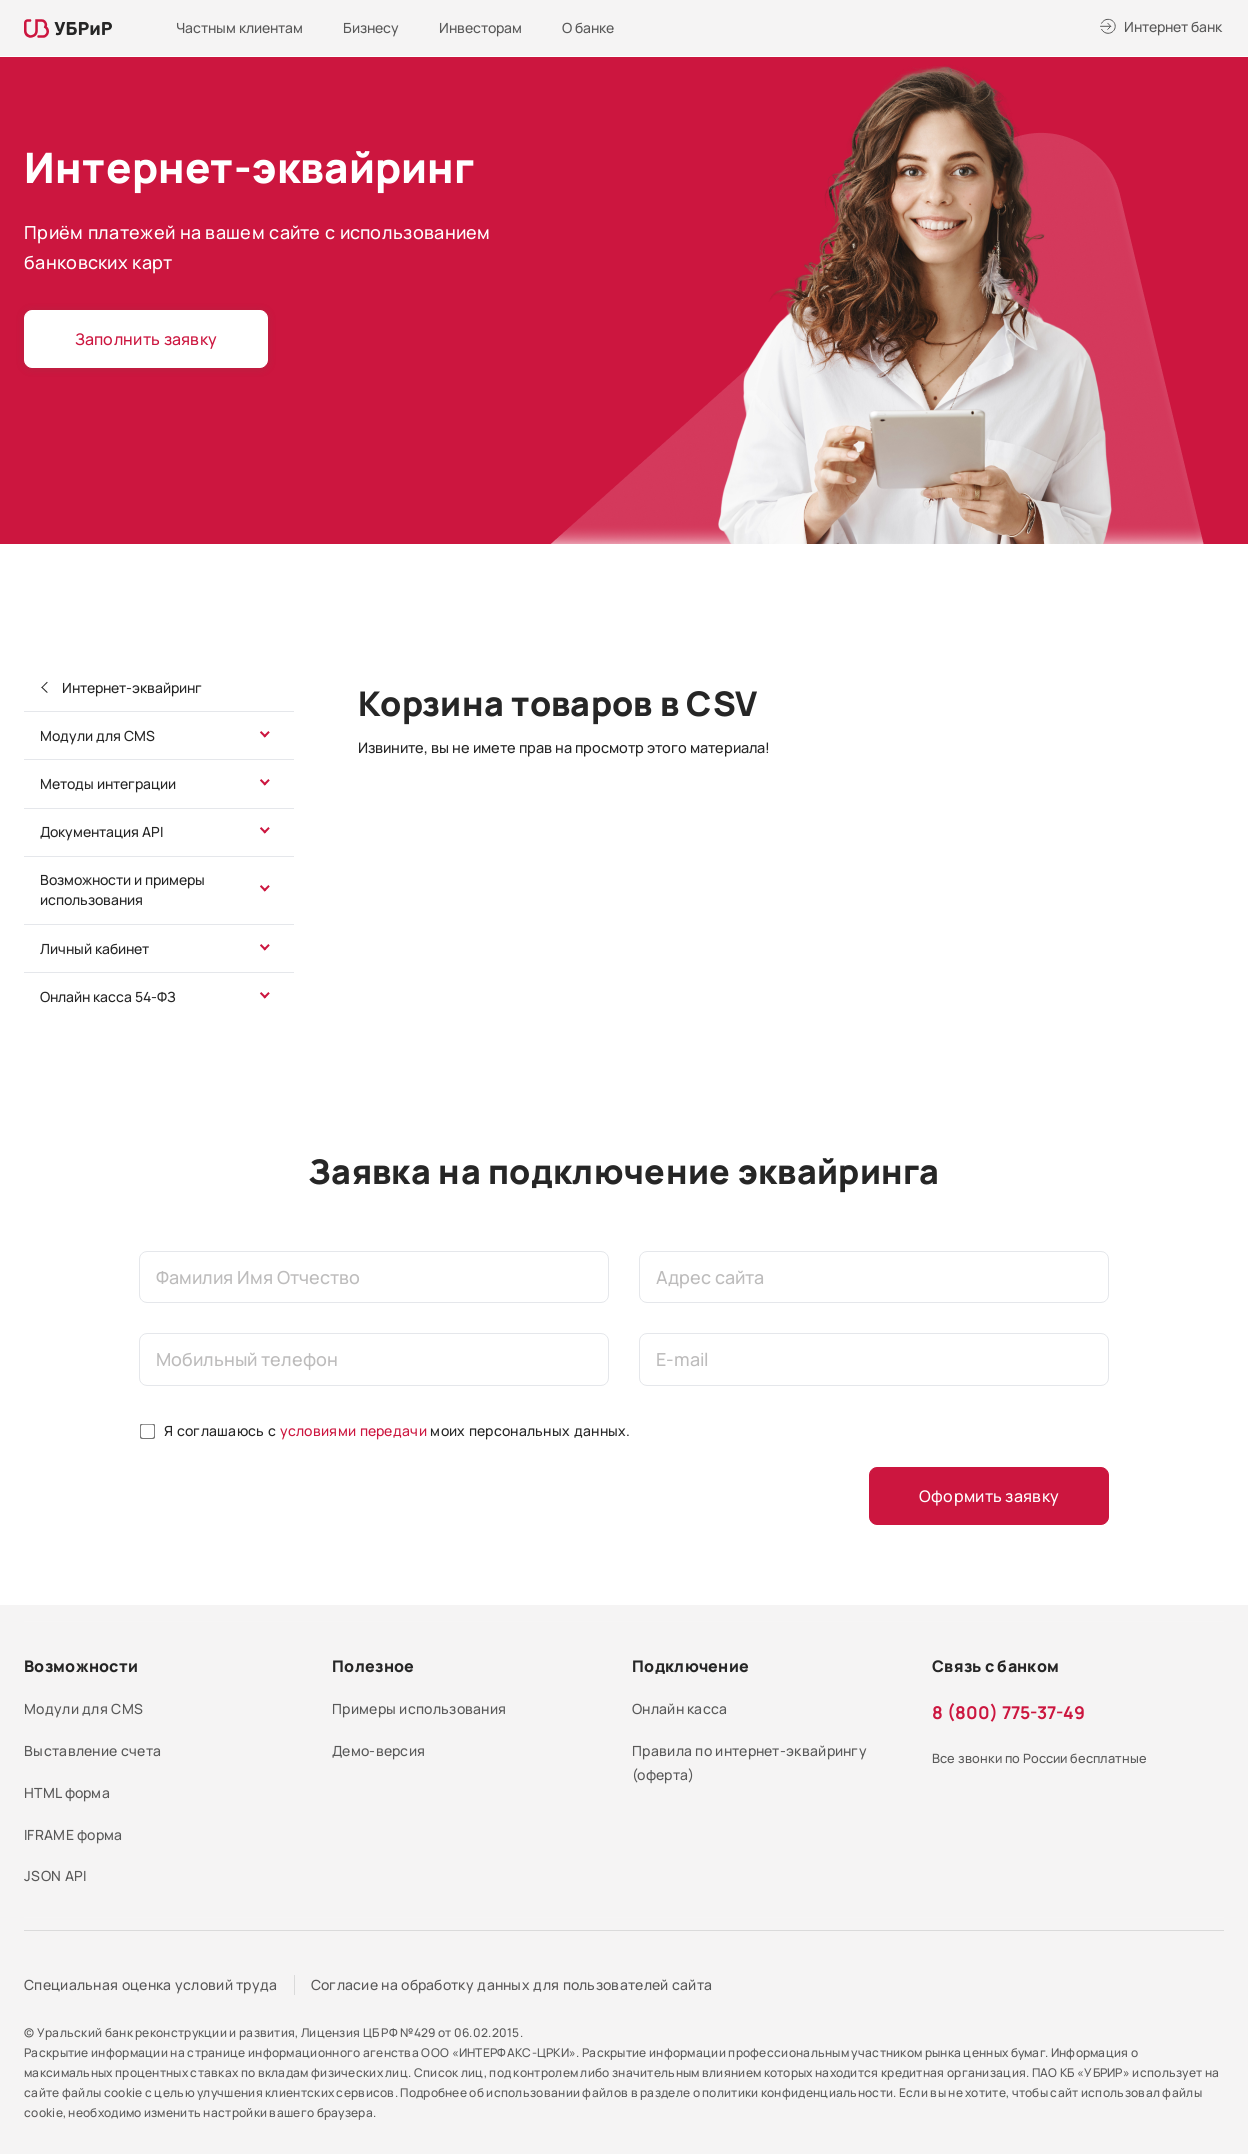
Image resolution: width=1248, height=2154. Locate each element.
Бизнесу (371, 27)
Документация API (101, 831)
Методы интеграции (108, 783)
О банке (588, 27)
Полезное (373, 1666)
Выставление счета (92, 1750)
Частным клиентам (239, 27)
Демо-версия (378, 1750)
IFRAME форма (73, 1834)
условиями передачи (353, 1430)
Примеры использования (419, 1708)
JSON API (55, 1875)
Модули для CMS (97, 735)
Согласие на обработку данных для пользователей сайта (512, 1984)
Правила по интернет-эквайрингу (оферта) (749, 1762)
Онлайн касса (680, 1708)
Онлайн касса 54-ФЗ (108, 996)
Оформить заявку (989, 1496)
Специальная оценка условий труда (151, 1984)
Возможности (81, 1666)
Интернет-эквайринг (130, 687)
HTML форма (67, 1792)
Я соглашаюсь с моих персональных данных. (397, 1430)
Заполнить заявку (146, 339)
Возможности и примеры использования (122, 889)
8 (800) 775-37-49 (1008, 1712)
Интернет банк (1173, 26)
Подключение (690, 1666)
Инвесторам (480, 27)
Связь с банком (995, 1666)
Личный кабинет (94, 948)
